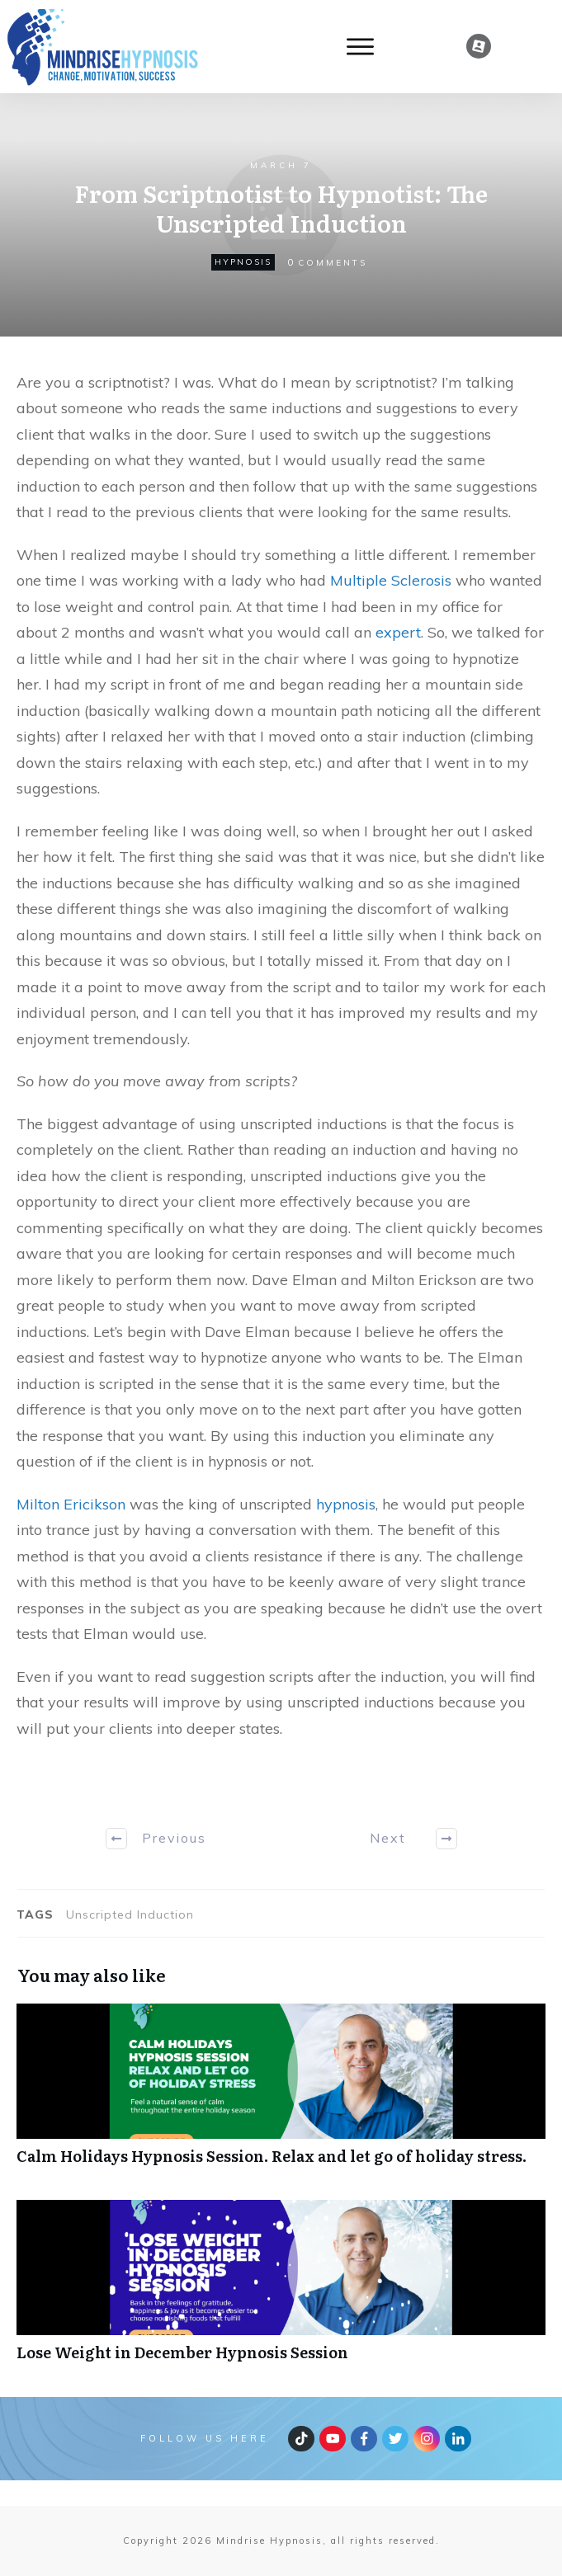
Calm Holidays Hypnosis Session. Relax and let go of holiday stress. (281, 2093)
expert (398, 632)
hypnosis (243, 262)
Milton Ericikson (71, 1504)
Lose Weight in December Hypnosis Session (281, 2289)
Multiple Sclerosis (390, 580)
